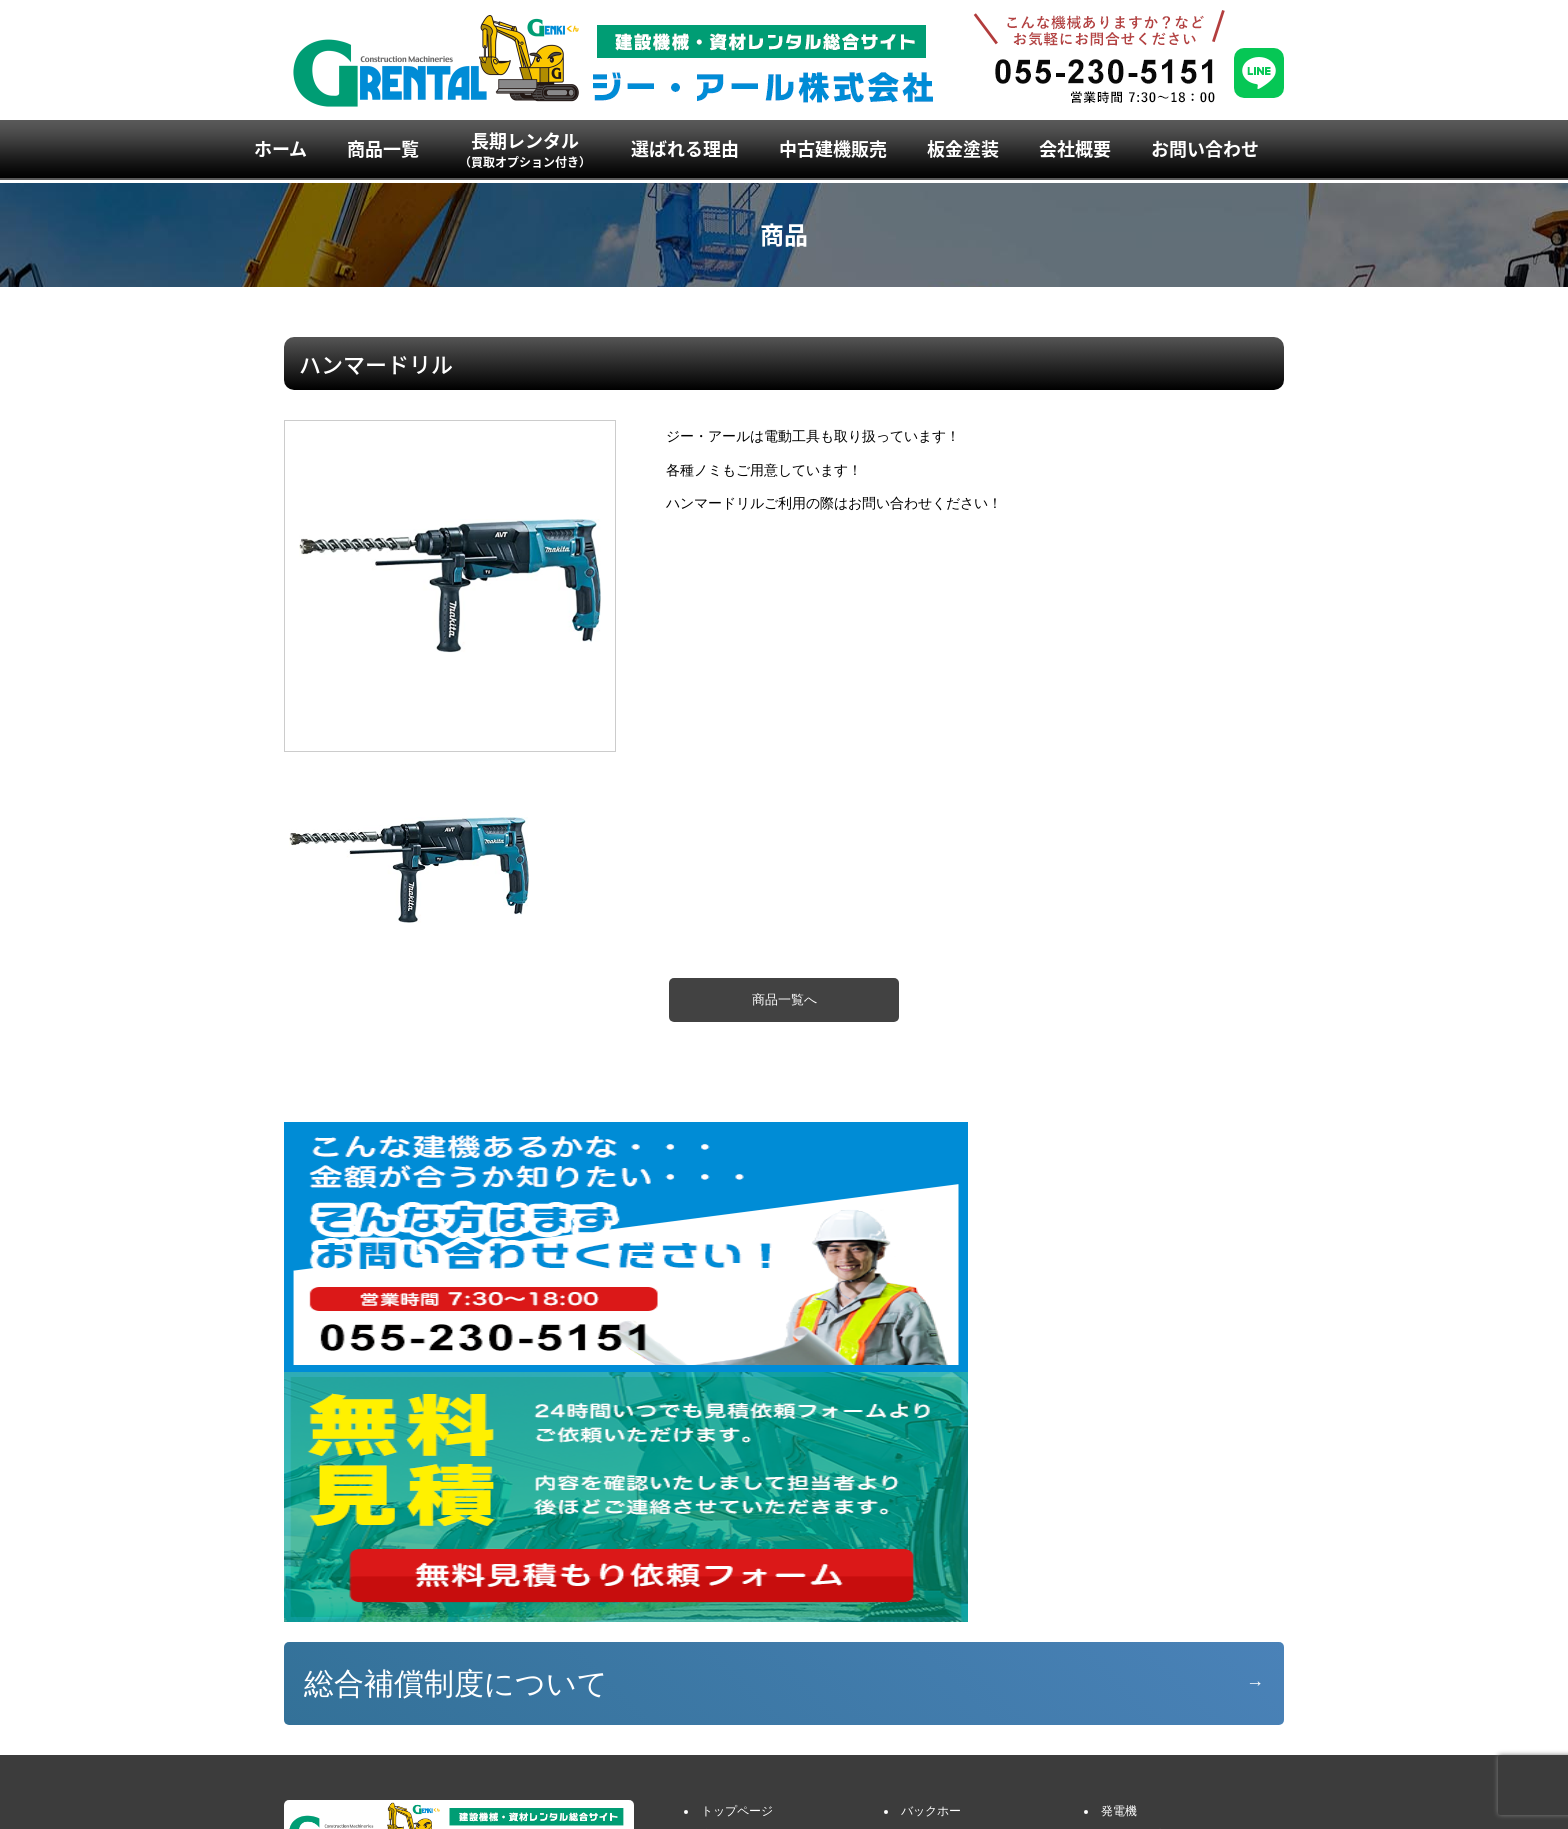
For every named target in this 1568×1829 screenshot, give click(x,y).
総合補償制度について (456, 1433)
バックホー (931, 1561)
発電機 (1119, 1561)
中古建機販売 (833, 148)
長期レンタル (525, 149)
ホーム (280, 148)
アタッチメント (943, 1608)
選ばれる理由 (685, 148)
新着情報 (725, 1748)
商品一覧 (383, 148)
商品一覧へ (784, 999)
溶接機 (1119, 1608)
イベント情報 (737, 1725)
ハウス (1119, 1631)
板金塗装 (963, 148)
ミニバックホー (943, 1585)
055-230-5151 (346, 1681)
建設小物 (1125, 1655)
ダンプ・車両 (937, 1631)
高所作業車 (931, 1678)
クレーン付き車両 (949, 1655)
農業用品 (1125, 1702)
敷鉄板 (1119, 1678)
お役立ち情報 (737, 1772)
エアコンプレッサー (1155, 1585)
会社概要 (1075, 148)
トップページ (737, 1561)
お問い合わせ (1205, 148)
